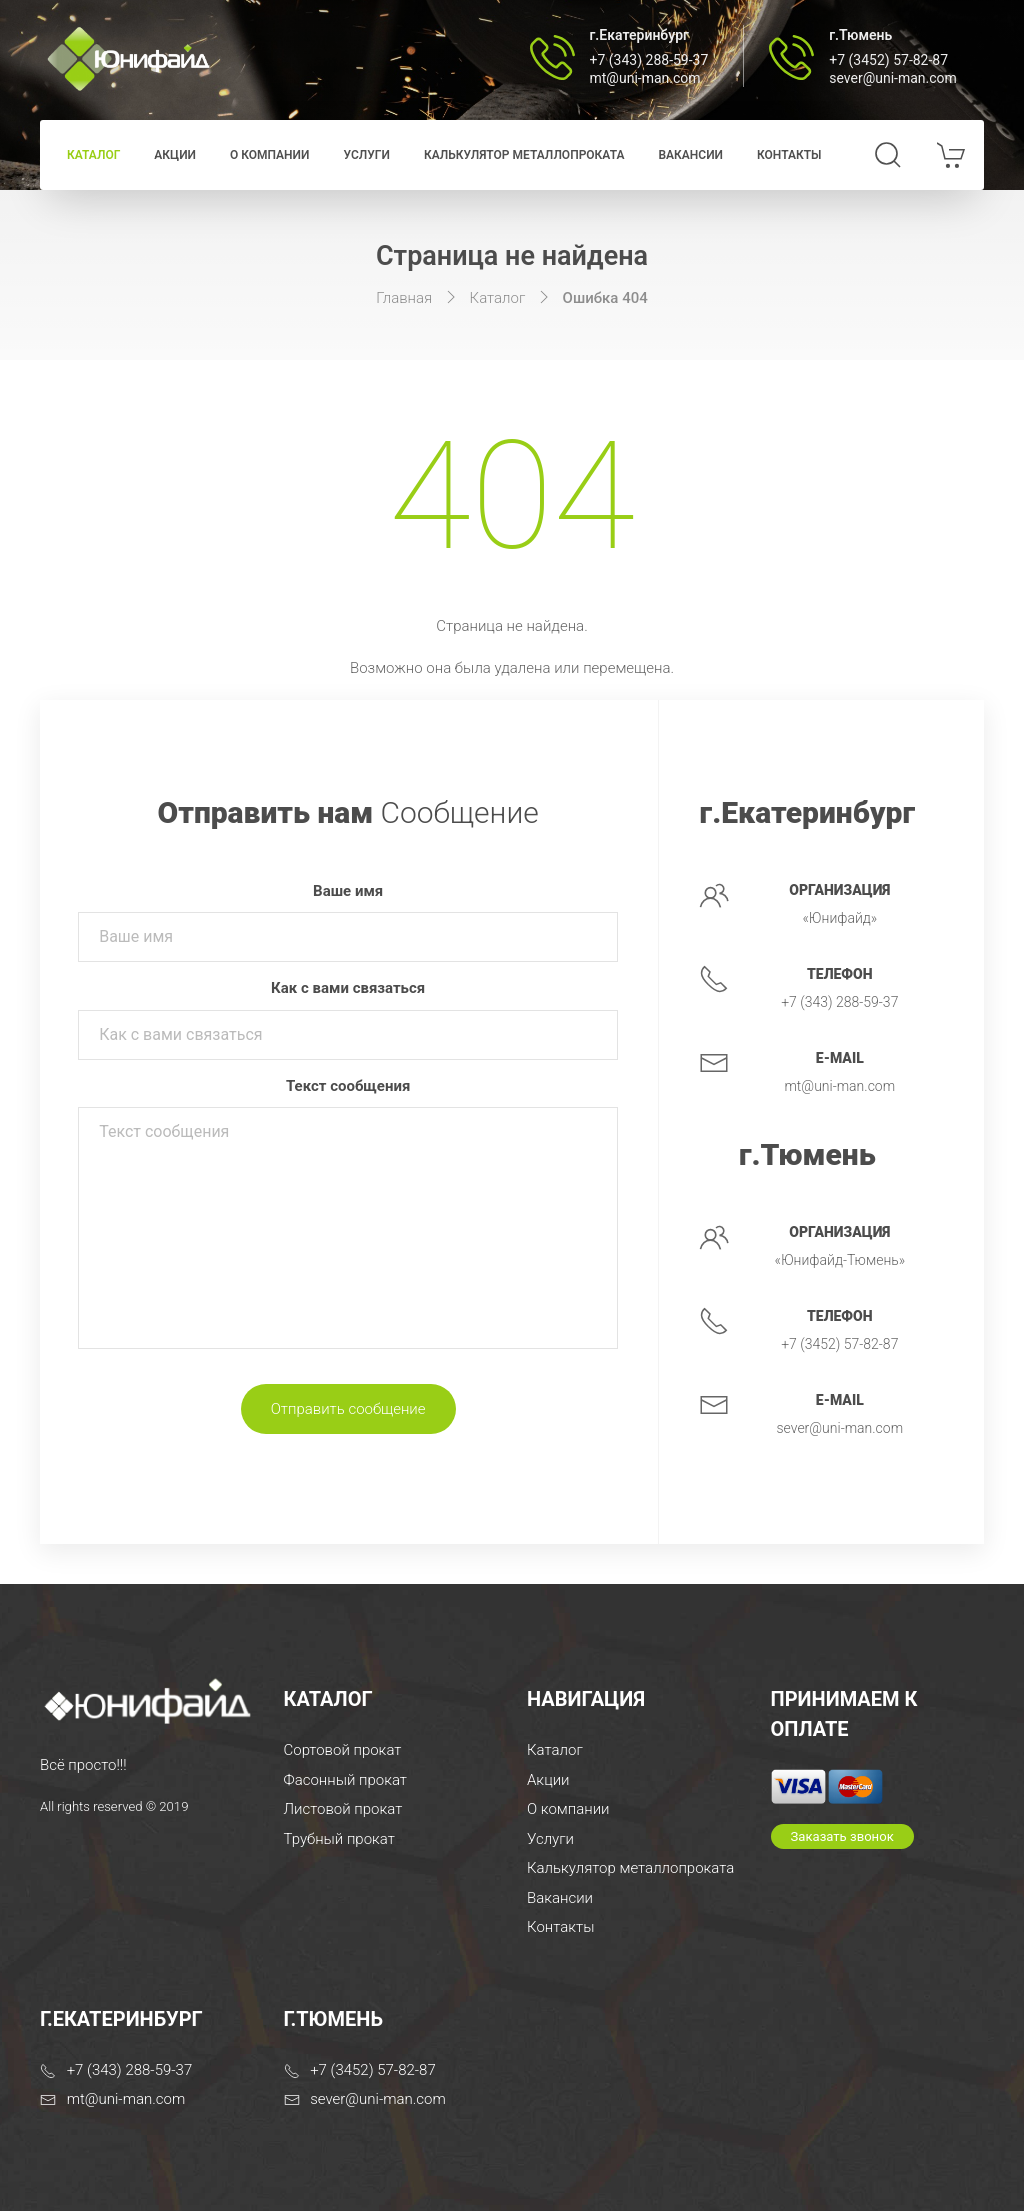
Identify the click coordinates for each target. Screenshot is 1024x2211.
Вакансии (690, 155)
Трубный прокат (339, 1839)
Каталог (93, 155)
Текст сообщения (348, 1086)
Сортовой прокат (343, 1750)
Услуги (366, 155)
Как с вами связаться (348, 988)
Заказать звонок (842, 1836)
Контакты (789, 155)
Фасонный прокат (345, 1780)
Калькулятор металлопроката (524, 155)
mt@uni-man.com (645, 78)
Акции (175, 155)
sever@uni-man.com (893, 78)
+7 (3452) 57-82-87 (888, 60)
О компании (269, 155)
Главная (404, 298)
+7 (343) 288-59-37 (649, 60)
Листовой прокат (343, 1809)
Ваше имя (348, 891)
